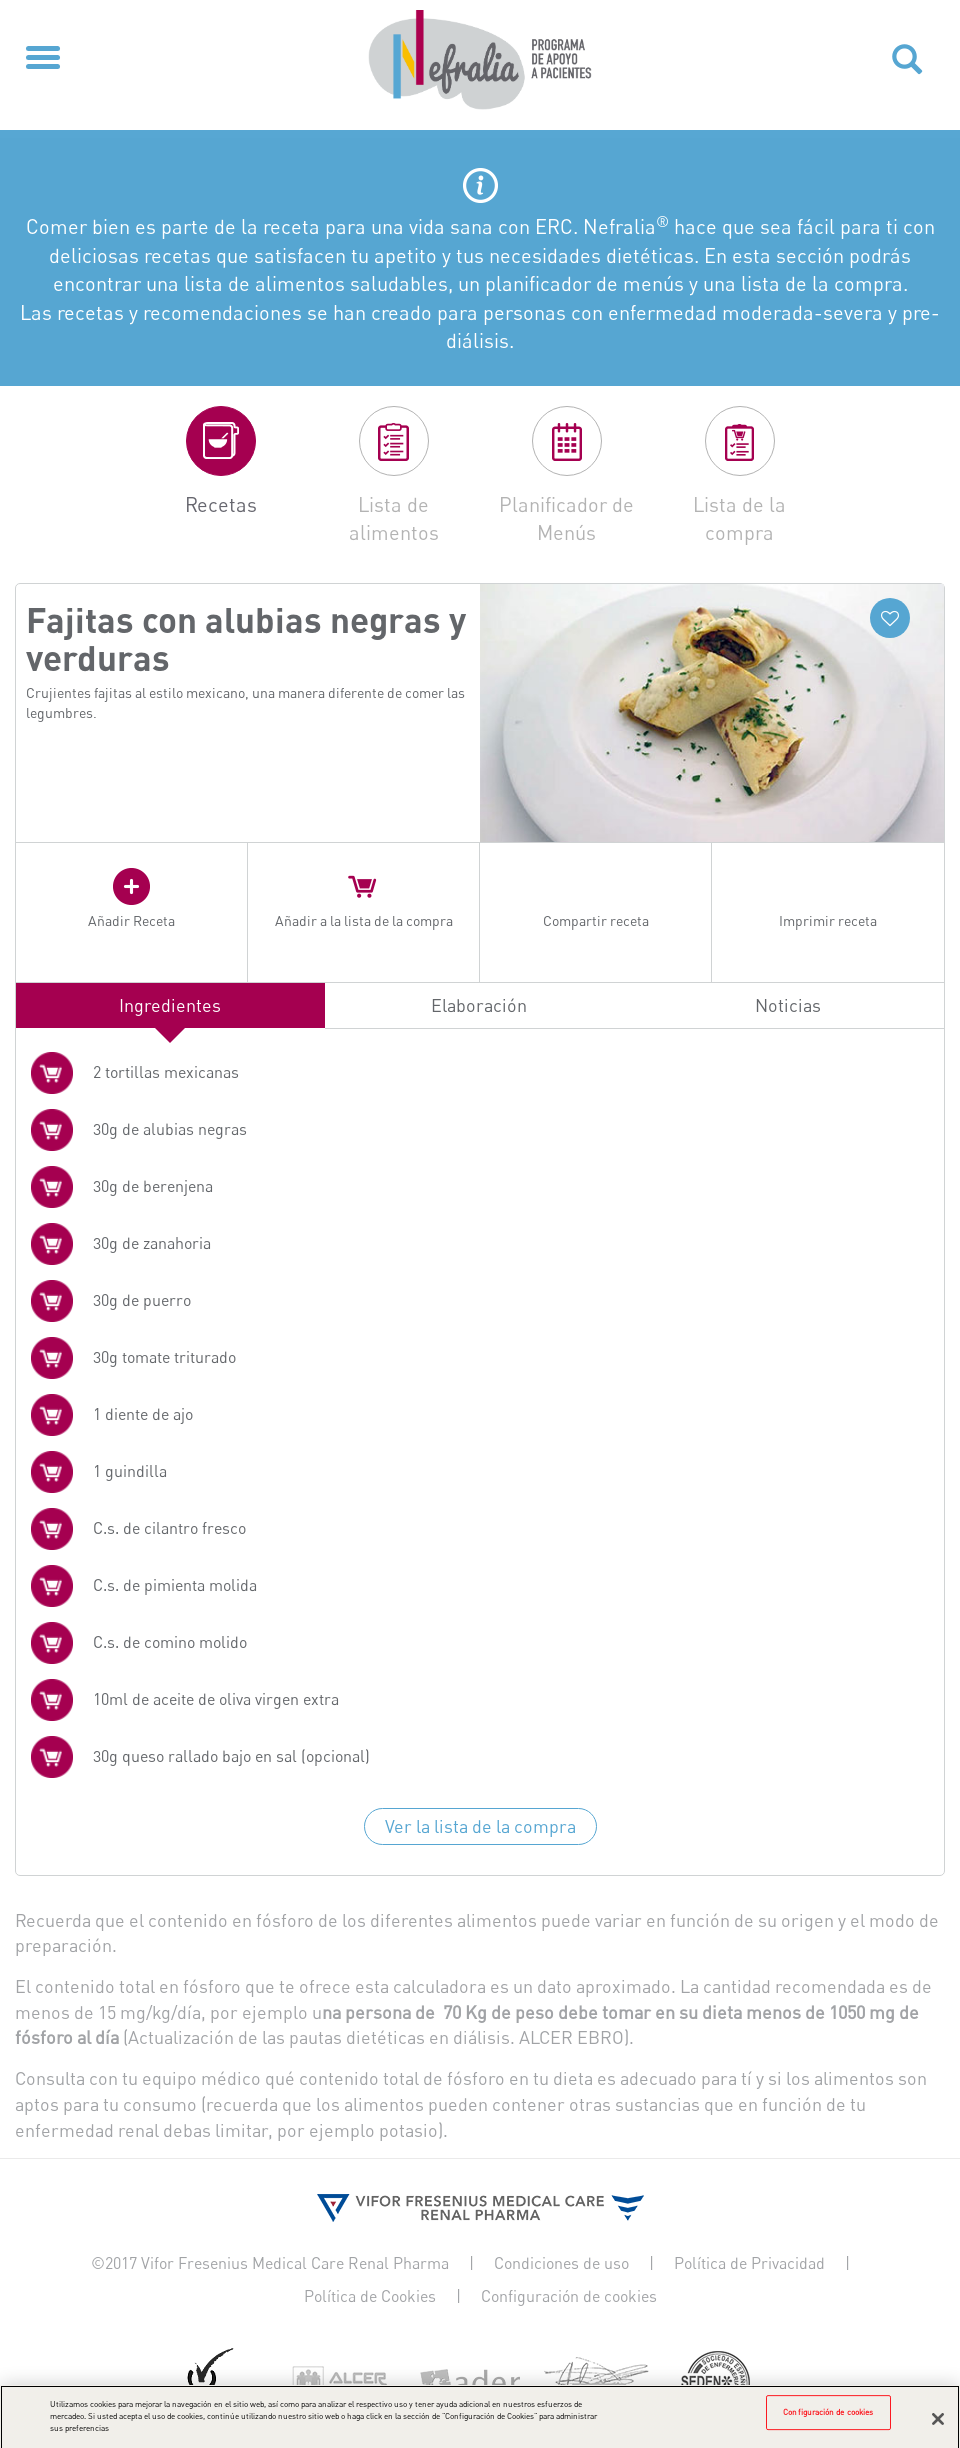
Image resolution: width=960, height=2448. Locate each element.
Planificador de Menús (566, 519)
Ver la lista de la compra (480, 1826)
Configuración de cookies (569, 2296)
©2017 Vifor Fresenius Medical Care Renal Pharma (270, 2263)
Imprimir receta (828, 920)
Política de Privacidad (749, 2263)
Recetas (221, 504)
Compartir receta (596, 920)
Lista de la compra (739, 519)
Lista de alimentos (394, 519)
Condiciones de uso (561, 2263)
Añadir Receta (131, 920)
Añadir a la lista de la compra (364, 920)
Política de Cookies (370, 2296)
